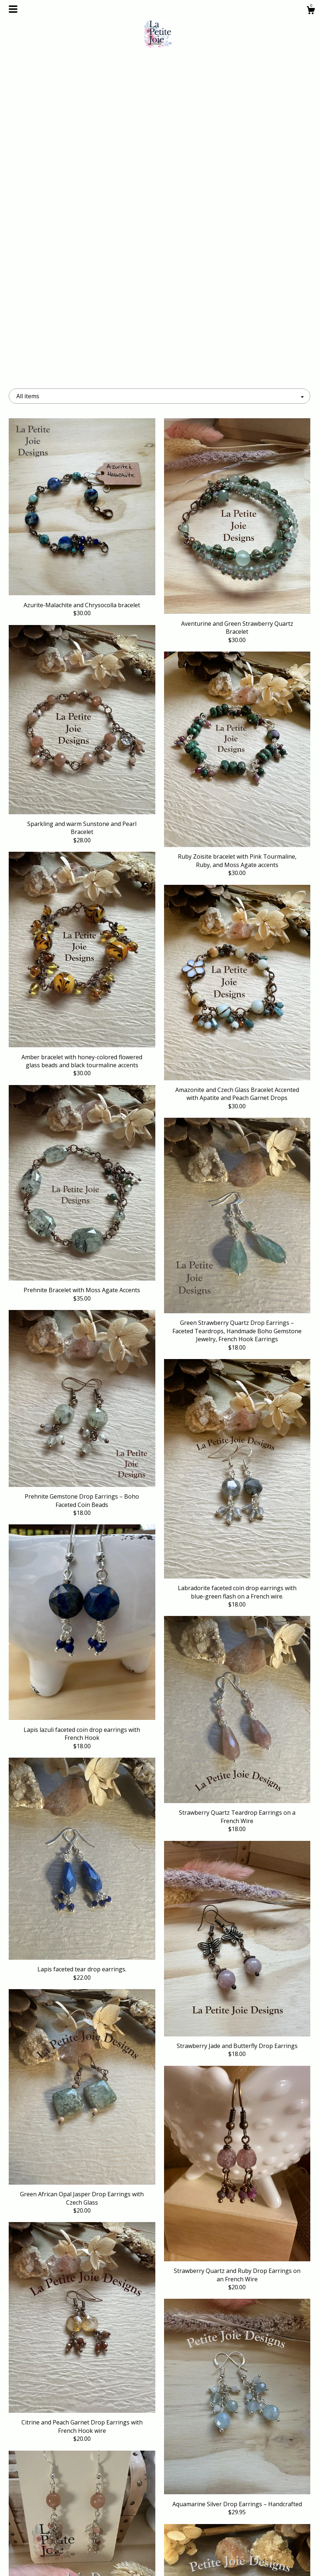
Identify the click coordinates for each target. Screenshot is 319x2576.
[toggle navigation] (13, 9)
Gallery (55, 2549)
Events (56, 2537)
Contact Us (56, 2561)
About (56, 2525)
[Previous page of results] (125, 2444)
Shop (56, 2514)
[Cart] (311, 11)
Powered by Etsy (263, 2537)
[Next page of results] (194, 2444)
